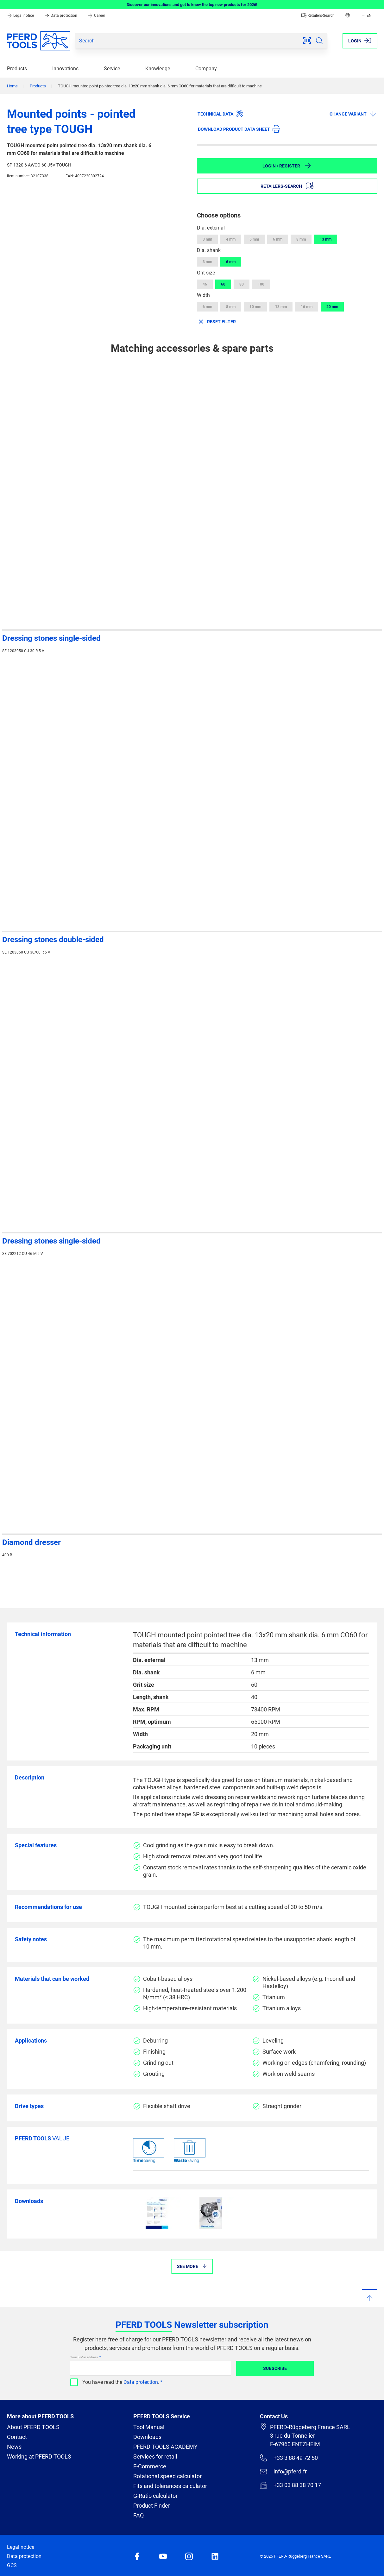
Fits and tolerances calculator (170, 2486)
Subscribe (275, 2368)
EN (366, 15)
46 (205, 284)
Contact (17, 2437)
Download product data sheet (239, 129)
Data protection (61, 15)
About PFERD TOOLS (33, 2427)
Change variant (353, 113)
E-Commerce (149, 2466)
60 (223, 284)
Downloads (147, 2437)
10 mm (255, 307)
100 (261, 284)
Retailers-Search (318, 15)
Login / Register (287, 165)
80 (241, 284)
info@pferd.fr (283, 2471)
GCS (12, 2565)
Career (96, 15)
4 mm (231, 239)
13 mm (325, 239)
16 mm (306, 307)
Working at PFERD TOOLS (39, 2456)
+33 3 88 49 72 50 (289, 2457)
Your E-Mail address (84, 2357)
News (14, 2446)
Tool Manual (148, 2427)
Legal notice (21, 15)
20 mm (332, 307)
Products (17, 69)
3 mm (207, 239)
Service (112, 69)
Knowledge (157, 69)
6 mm (277, 239)
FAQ (138, 2515)
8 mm (301, 239)
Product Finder (151, 2505)
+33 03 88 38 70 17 (290, 2485)
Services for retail (155, 2456)
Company (206, 69)
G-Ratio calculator (155, 2495)
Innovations (65, 69)
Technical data (220, 113)
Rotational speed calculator (167, 2476)
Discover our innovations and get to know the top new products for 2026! (192, 4)
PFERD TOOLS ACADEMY (165, 2446)
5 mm (254, 239)
